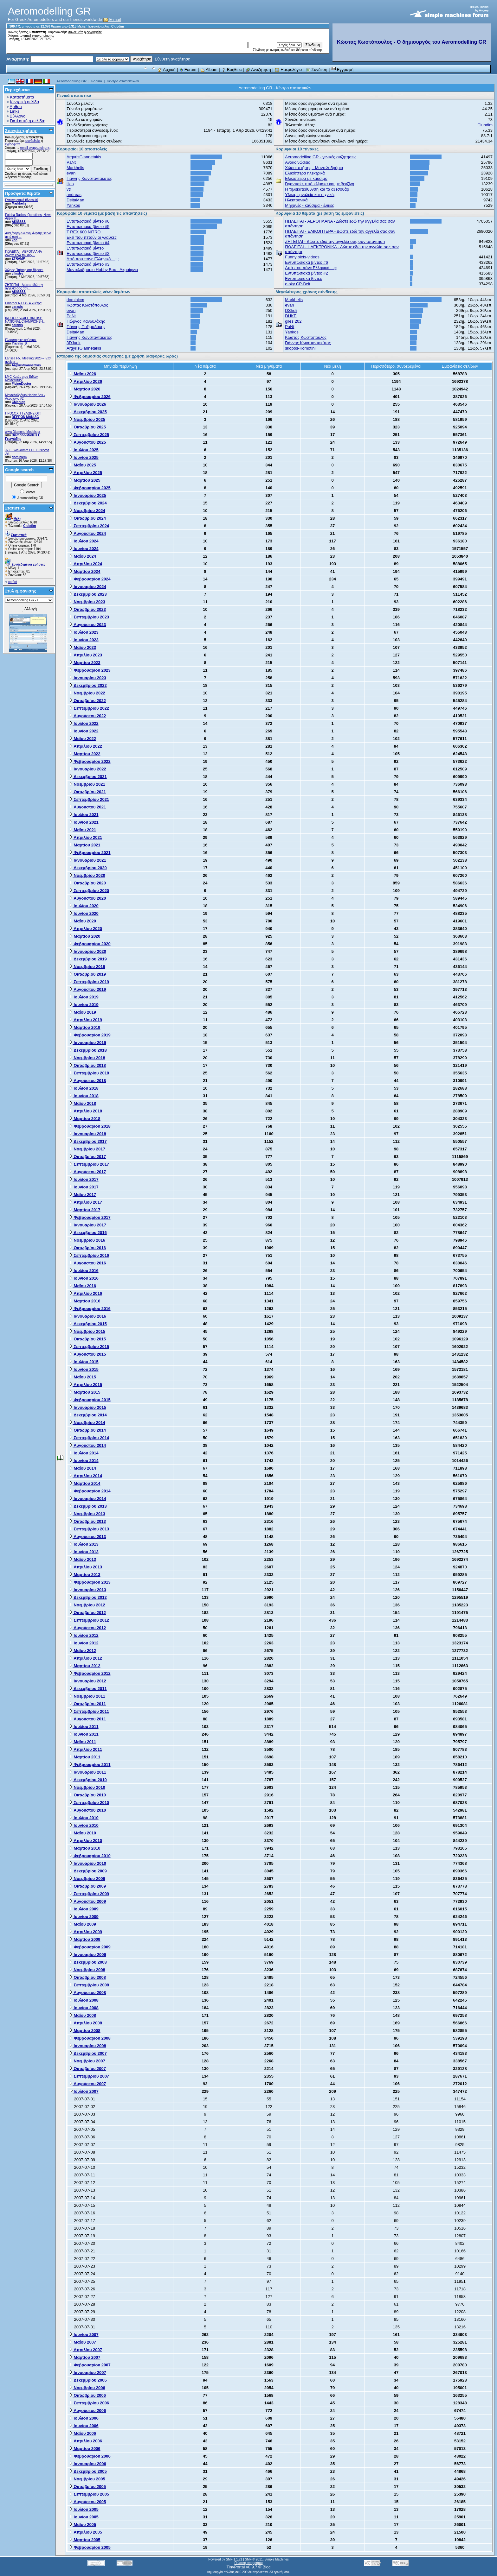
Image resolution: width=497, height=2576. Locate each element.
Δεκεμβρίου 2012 (88, 1597)
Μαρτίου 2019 (84, 1027)
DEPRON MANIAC (25, 417)
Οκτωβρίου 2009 (87, 1886)
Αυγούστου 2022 (87, 715)
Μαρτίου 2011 (84, 1757)
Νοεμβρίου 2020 (87, 875)
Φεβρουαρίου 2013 (90, 1582)
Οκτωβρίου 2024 (87, 518)
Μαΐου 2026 (82, 373)
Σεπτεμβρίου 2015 (89, 1346)
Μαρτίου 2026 (84, 389)
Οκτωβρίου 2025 (87, 427)
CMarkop (18, 402)
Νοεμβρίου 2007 (87, 2061)
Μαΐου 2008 (82, 2015)
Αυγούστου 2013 (87, 1536)
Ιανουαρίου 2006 (87, 2463)
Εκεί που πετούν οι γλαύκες (92, 237)
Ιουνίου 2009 (84, 1916)
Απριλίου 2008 (85, 2023)
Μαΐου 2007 (82, 2342)
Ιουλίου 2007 (84, 2091)
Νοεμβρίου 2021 (87, 784)
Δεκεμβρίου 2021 (88, 776)
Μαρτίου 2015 (84, 1392)
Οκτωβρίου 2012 (87, 1612)
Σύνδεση (316, 69)
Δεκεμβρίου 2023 (88, 594)
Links (14, 111)
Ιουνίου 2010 (84, 1825)
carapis (17, 306)
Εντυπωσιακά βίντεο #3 (88, 264)
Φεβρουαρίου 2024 (90, 579)
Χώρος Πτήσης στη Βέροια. (24, 270)
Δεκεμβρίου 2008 (88, 1962)
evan (71, 173)
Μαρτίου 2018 (84, 1118)
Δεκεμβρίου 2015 (88, 1323)
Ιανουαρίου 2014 (87, 1498)
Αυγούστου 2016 (87, 1263)
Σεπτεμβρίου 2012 (89, 1620)
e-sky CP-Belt (297, 284)
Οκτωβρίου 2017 (87, 1156)
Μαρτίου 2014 (84, 1483)
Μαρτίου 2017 (84, 1209)
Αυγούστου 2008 (87, 1992)
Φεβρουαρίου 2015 (90, 1399)
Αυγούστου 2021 (87, 807)
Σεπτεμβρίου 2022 (89, 708)
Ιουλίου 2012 (84, 1635)
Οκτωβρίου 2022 (87, 700)
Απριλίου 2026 (85, 381)
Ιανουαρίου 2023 (87, 677)
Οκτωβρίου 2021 (87, 791)
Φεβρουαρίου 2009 (90, 1947)
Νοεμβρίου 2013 (87, 1513)
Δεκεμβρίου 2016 (88, 1232)
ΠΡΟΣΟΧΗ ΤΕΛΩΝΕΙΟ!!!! (23, 413)
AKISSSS (19, 222)
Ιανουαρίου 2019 (87, 1042)
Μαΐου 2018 (82, 1103)
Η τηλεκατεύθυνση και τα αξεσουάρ (317, 189)
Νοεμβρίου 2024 (87, 510)
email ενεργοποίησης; (38, 35)
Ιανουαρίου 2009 (87, 1954)
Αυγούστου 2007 (87, 2083)
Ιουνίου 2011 (84, 1734)
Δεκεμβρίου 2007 (88, 2053)
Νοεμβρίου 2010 (87, 1787)
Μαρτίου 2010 (84, 1848)
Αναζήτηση (258, 69)
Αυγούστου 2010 (87, 1810)
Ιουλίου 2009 (84, 1909)
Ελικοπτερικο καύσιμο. (20, 340)
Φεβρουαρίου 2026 (90, 396)
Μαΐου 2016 (82, 1285)
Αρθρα (16, 106)
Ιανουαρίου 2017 (87, 1225)
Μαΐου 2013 (82, 1559)
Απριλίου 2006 (85, 2441)
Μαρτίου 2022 (84, 753)
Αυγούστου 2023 (87, 624)
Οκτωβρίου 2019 (87, 974)
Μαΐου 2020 (82, 921)
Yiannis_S (19, 343)
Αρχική (166, 69)
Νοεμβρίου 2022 (87, 693)
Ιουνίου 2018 (84, 1095)
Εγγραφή (342, 69)
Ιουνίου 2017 (84, 1187)
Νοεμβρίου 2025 (87, 419)
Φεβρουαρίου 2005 (90, 2547)
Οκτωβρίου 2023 (87, 609)
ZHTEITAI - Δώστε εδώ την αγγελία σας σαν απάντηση (335, 241)
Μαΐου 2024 (82, 556)
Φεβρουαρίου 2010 (90, 1855)
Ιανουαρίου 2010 (87, 1863)
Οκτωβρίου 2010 (87, 1795)
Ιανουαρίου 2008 (87, 2045)
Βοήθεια (231, 69)
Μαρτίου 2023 (84, 662)
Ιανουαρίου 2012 (87, 1681)
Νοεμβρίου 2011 (87, 1696)
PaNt (71, 162)
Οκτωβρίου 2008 (87, 1977)
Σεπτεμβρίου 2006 (89, 2403)
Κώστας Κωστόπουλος (87, 305)
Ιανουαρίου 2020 (87, 951)
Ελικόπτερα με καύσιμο (306, 178)
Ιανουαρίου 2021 (87, 860)
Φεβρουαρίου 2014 (90, 1491)
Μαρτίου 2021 (84, 845)
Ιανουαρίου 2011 (87, 1772)
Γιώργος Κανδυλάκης (86, 321)
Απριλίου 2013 (85, 1567)
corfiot (12, 582)
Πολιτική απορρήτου (248, 2563)
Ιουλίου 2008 (84, 2000)
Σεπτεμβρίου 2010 (89, 1802)
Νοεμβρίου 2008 (87, 1969)
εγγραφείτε (94, 32)
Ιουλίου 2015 (84, 1361)
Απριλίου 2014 (85, 1475)
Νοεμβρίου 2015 (87, 1331)
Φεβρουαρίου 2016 (90, 1308)
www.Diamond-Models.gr (22, 432)
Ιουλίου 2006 (84, 2418)
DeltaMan (75, 200)
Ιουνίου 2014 (84, 1460)
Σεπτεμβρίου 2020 (89, 890)
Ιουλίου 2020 (84, 905)
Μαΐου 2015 (82, 1377)
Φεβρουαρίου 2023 (90, 670)
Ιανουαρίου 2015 (87, 1407)
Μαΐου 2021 (82, 829)
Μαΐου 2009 (82, 1924)
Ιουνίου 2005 (84, 2517)
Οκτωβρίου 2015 (87, 1339)
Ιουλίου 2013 (84, 1544)
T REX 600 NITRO (83, 232)
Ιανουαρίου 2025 (87, 495)
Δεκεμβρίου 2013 (88, 1506)
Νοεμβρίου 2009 (87, 1878)
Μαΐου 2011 (82, 1741)
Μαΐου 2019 (82, 1012)
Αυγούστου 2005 (87, 2501)
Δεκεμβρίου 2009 (88, 1871)
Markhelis (19, 203)
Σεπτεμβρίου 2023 (89, 617)
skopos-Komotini (300, 348)
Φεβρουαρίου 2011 (90, 1764)
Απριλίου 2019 (85, 1019)
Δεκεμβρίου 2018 (88, 1050)
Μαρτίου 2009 (84, 1939)
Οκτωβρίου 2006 (87, 2395)
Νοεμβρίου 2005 (87, 2479)
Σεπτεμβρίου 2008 (89, 1985)
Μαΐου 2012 (82, 1650)
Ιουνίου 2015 (84, 1369)
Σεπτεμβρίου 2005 (89, 2494)
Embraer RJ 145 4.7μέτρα (23, 303)
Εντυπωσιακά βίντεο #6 (21, 200)
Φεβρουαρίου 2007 (90, 2365)
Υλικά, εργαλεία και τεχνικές (310, 194)
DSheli (291, 310)
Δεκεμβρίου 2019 (88, 959)
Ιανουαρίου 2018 (87, 1133)
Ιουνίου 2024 (84, 548)
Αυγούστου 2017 (87, 1171)
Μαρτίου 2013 (84, 1574)
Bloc (266, 2567)
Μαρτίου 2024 (84, 571)
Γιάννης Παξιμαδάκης (86, 326)
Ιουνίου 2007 (84, 2334)
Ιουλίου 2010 (84, 1817)
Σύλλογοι (18, 116)
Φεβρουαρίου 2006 (90, 2456)
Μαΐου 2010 (82, 1833)
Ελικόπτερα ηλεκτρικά (305, 173)
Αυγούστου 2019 (87, 989)
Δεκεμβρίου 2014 (88, 1415)
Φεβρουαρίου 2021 (90, 852)
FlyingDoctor (21, 383)
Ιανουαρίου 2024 (87, 586)
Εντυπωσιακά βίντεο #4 (88, 242)
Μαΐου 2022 (82, 738)
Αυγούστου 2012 (87, 1627)
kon (14, 240)
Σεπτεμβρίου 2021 (89, 799)
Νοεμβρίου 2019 (87, 966)
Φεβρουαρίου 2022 (90, 761)
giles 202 (293, 321)
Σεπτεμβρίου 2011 (89, 1711)
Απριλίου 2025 (85, 472)
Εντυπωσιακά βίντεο (85, 248)
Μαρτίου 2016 (84, 1301)
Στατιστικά (15, 508)
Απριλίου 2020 (85, 928)
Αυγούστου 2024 (87, 533)
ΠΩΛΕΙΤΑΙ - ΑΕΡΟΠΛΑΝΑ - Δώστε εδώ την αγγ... (24, 253)
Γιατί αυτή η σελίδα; (27, 120)
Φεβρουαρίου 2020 (90, 943)
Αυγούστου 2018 (87, 1080)
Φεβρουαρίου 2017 (90, 1217)
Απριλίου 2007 (85, 2349)
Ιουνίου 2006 (84, 2425)
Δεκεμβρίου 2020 (88, 867)
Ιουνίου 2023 (84, 639)
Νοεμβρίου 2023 (87, 601)
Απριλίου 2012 (85, 1658)
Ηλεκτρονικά (296, 200)
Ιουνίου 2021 (84, 822)
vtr (69, 189)
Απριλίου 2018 (85, 1111)
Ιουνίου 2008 (84, 2007)
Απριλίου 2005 (85, 2532)
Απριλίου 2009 (85, 1931)
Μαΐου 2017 (82, 1194)
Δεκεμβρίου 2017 (88, 1141)
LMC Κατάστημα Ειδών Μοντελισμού (21, 378)
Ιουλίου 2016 (84, 1270)
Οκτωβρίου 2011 (87, 1703)
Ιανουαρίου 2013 (87, 1589)
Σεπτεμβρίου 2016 (89, 1255)
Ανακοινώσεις (297, 162)
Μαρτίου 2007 (84, 2357)
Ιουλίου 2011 (84, 1726)
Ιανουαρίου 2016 (87, 1316)
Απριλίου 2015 (85, 1384)
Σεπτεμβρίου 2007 (89, 2076)
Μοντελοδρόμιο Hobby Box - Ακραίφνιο (102, 269)
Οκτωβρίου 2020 (87, 883)
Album (208, 69)
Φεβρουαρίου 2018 (90, 1126)
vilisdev (17, 273)
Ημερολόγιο (288, 69)
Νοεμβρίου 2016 (87, 1240)
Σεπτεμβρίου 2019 (89, 981)
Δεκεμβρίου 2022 (88, 685)
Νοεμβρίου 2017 (87, 1149)
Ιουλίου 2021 (84, 814)
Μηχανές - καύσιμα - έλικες (309, 205)
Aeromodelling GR (71, 81)
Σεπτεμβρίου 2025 (89, 434)
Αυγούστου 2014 (87, 1445)
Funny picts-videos (302, 257)
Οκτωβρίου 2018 (87, 1065)
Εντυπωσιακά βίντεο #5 (88, 226)
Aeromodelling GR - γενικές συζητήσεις (320, 157)
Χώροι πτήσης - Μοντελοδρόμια (314, 167)
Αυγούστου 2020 (87, 898)
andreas (74, 194)
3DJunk (74, 342)
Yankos (73, 205)
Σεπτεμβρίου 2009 (89, 1893)
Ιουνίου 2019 (84, 1004)
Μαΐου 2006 (82, 2433)
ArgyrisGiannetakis (26, 365)
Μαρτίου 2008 (84, 2030)
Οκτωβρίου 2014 (87, 1430)
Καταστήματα (22, 97)
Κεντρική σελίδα (24, 101)
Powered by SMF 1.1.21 (225, 2559)
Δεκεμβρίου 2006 (88, 2380)
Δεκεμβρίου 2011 (88, 1688)
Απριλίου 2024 (85, 563)
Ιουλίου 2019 (84, 997)
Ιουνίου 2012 (84, 1643)
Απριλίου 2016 (85, 1293)
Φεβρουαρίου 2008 (90, 2038)
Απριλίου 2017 (85, 1202)
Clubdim (117, 26)
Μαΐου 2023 (82, 647)
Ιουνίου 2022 (84, 731)
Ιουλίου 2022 (84, 723)
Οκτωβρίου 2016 (87, 1247)
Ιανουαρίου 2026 (87, 404)
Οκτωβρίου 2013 (87, 1521)
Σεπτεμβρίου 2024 (89, 525)
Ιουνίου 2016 (84, 1278)
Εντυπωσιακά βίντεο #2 (88, 253)
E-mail (112, 19)
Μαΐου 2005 (82, 2524)
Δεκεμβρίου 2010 (88, 1779)
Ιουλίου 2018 (84, 1088)
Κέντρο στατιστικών (122, 81)
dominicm (19, 457)
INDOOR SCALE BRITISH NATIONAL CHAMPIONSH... (25, 319)
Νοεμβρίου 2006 (87, 2387)
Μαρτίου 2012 (84, 1665)
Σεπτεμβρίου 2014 (89, 1437)
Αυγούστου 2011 (87, 1719)
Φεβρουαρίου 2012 (90, 1673)
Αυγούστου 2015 (87, 1354)
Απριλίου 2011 (85, 1749)
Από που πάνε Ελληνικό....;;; (93, 258)
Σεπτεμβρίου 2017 (89, 1164)
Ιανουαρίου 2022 (87, 769)
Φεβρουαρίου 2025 (90, 487)
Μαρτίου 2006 (84, 2448)
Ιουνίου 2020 (84, 913)
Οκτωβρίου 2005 (87, 2486)
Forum (187, 69)
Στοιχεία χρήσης (21, 130)
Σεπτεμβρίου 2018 (89, 1073)
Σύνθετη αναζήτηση (172, 59)
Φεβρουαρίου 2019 (90, 1035)
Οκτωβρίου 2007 (87, 2068)
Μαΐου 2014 (82, 1468)
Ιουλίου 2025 (84, 449)
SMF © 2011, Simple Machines (267, 2559)
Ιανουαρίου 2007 (87, 2372)
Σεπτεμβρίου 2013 (89, 1529)
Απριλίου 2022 (85, 746)
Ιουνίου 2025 (84, 457)
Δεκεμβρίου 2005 (88, 2471)
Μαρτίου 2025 (84, 480)
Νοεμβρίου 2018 (87, 1057)
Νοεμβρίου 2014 (87, 1422)
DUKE (290, 315)
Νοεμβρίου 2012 (87, 1605)
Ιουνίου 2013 (84, 1551)
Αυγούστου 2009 (87, 1901)
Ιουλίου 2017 (84, 1179)
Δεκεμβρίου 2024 (88, 503)
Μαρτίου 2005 (84, 2539)
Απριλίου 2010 (85, 1840)
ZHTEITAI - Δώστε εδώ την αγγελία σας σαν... (24, 286)
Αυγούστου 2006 (87, 2410)
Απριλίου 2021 (85, 837)
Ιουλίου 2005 (84, 2509)
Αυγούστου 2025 (87, 442)
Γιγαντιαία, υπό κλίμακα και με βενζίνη (319, 183)
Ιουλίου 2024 (84, 541)
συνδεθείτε (75, 32)
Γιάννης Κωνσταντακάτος (89, 178)
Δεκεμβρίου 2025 (88, 411)
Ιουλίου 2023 (84, 632)
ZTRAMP (18, 258)
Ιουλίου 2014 (84, 1453)
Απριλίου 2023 (85, 655)
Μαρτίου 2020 (84, 936)
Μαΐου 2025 (82, 465)
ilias (70, 183)
